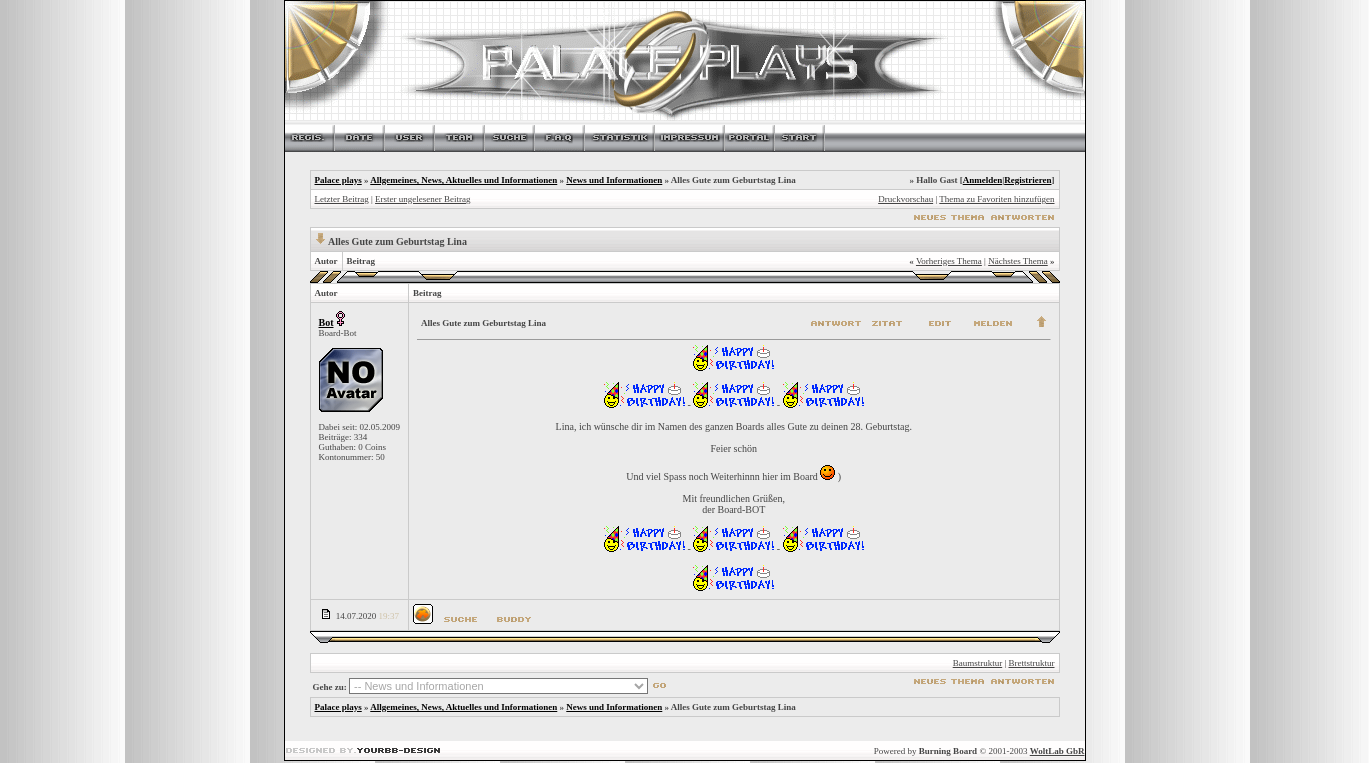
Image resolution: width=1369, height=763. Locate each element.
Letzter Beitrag (342, 199)
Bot (326, 322)
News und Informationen (614, 180)
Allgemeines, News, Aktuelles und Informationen (463, 180)
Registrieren (1027, 180)
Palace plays (338, 180)
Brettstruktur (1032, 663)
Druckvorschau (905, 199)
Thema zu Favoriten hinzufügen (996, 199)
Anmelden (983, 180)
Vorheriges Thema (949, 261)
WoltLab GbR (1057, 751)
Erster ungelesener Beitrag (422, 199)
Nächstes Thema (1018, 261)
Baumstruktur (978, 663)
